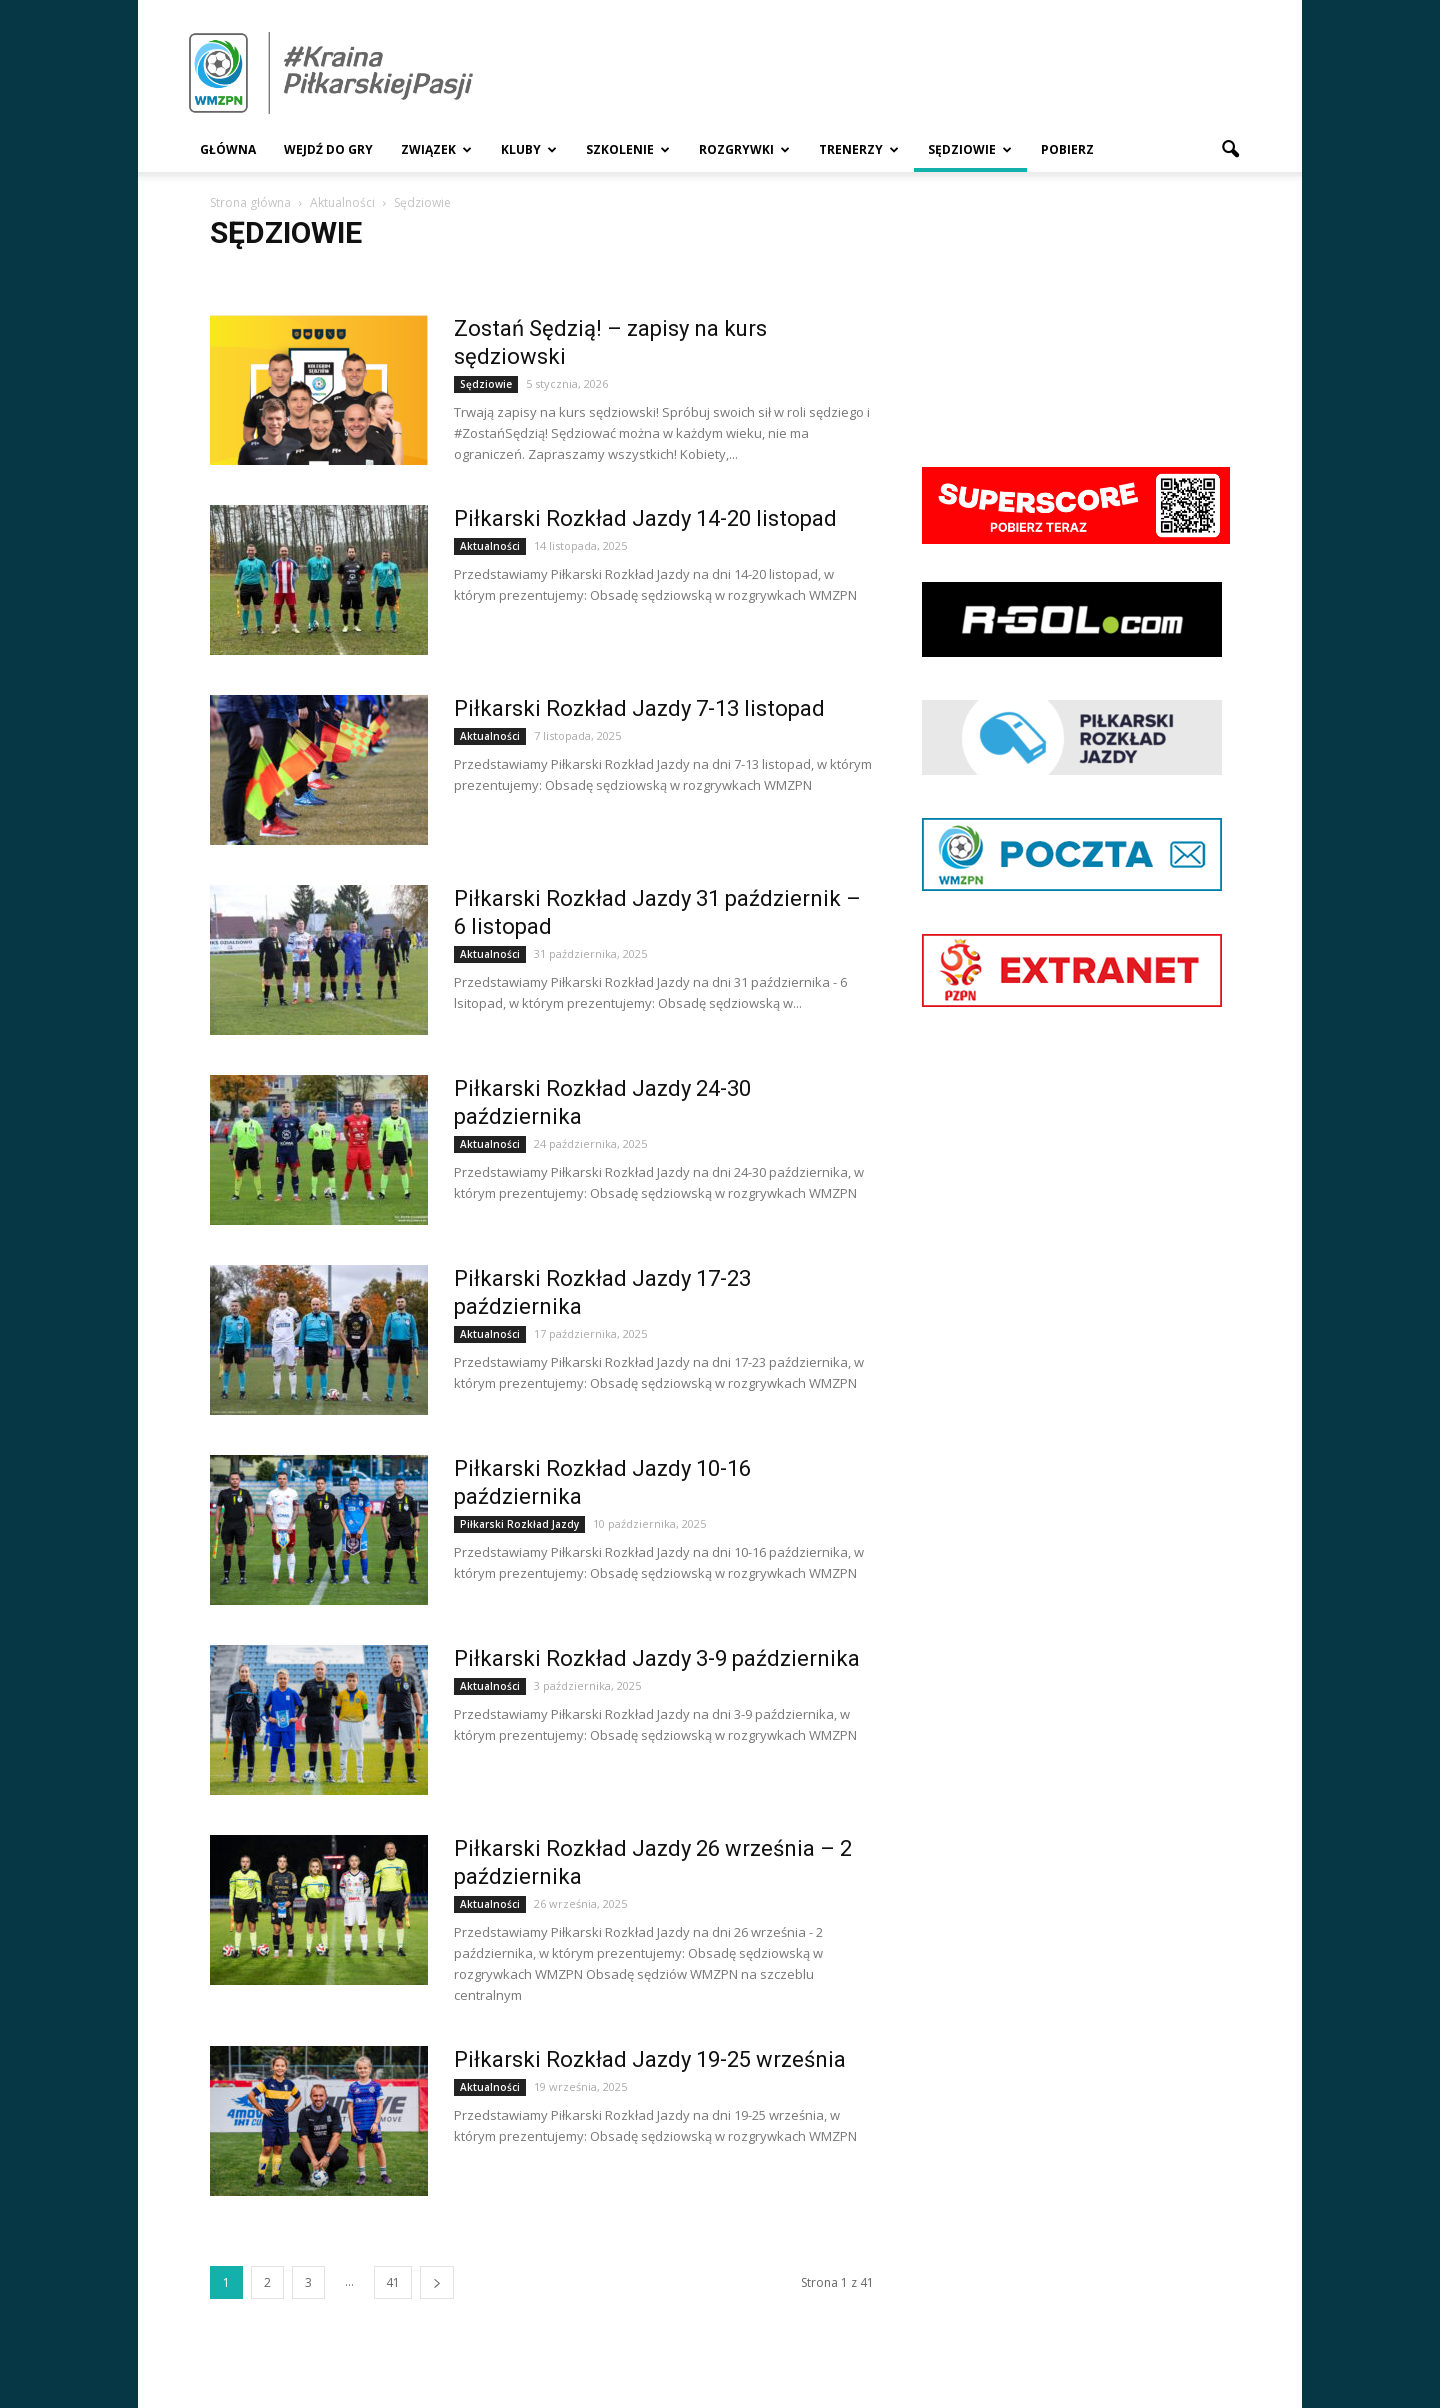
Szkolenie (628, 149)
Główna (228, 149)
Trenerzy (859, 149)
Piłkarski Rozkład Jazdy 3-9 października (657, 1658)
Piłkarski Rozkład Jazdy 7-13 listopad (639, 708)
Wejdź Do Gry (328, 149)
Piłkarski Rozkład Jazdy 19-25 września (650, 2059)
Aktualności (490, 546)
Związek (436, 149)
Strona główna (250, 202)
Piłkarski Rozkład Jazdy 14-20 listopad (645, 518)
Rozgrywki (744, 149)
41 (393, 2282)
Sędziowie (970, 149)
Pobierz (1067, 149)
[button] (1230, 150)
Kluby (529, 149)
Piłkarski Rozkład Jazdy (519, 1524)
